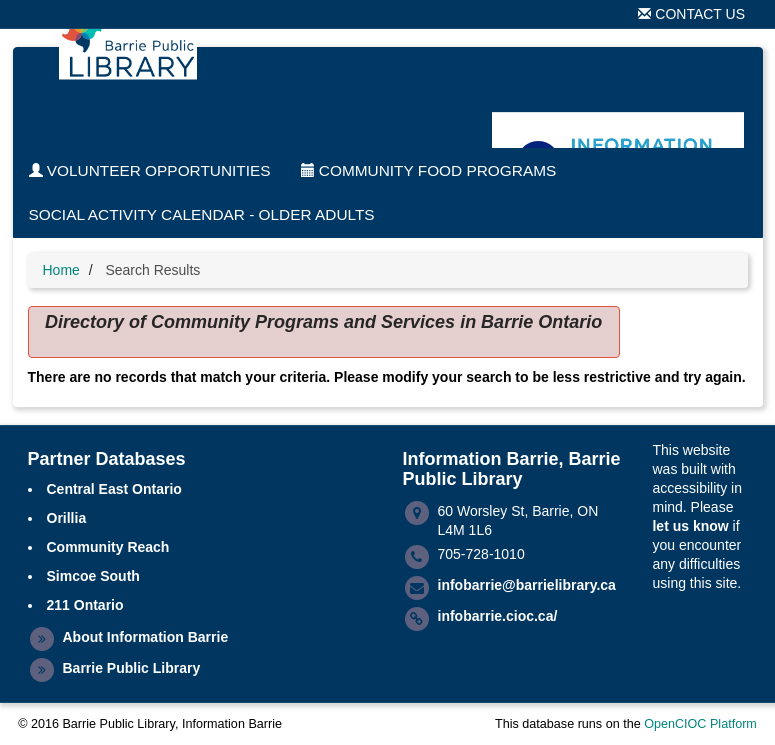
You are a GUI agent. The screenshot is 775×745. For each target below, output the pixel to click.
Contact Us (691, 14)
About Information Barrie (146, 637)
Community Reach (108, 547)
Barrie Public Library (132, 668)
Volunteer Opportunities (150, 170)
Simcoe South (93, 576)
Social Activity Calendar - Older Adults (202, 214)
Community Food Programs (429, 170)
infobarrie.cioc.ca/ (498, 616)
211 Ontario (85, 605)
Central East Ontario (114, 489)
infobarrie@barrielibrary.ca (527, 585)
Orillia (67, 518)
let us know (690, 526)
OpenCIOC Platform (700, 724)
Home (61, 270)
